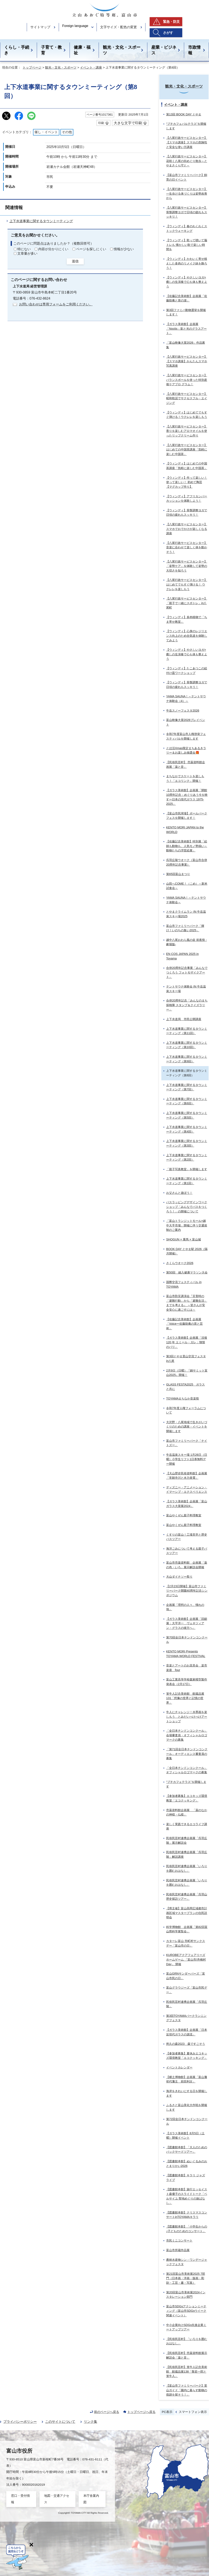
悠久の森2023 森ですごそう (185, 2043)
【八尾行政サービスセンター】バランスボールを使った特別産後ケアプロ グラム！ (186, 380)
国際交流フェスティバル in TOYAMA (183, 1284)
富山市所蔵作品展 (178, 2250)
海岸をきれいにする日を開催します (186, 2093)
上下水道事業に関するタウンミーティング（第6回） (186, 1101)
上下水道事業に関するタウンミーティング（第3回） (186, 1143)
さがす (168, 32)
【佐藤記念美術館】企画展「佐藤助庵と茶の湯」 (186, 298)
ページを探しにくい (91, 249)
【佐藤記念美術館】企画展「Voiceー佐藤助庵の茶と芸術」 (184, 1324)
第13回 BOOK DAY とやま (183, 114)
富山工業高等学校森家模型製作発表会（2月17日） (186, 1682)
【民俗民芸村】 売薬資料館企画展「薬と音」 (185, 764)
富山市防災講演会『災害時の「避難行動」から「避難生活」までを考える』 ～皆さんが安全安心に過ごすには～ (186, 1302)
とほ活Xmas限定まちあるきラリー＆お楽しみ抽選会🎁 (186, 750)
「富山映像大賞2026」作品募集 (185, 345)
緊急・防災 (171, 21)
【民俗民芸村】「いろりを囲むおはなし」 (186, 2341)
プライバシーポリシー (20, 2421)
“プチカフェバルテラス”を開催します (186, 126)
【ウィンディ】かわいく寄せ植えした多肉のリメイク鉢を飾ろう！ (186, 263)
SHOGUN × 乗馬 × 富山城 (183, 1239)
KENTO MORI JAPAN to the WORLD (185, 830)
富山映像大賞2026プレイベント (185, 722)
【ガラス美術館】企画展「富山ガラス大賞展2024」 (186, 1504)
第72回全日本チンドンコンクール (187, 2121)
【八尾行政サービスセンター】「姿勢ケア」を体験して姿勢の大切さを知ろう (186, 566)
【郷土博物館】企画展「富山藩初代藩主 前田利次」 (186, 2079)
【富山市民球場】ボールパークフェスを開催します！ (186, 816)
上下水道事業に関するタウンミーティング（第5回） (186, 1115)
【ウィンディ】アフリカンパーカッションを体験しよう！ (186, 499)
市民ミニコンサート (179, 2240)
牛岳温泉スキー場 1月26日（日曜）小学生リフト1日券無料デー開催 (186, 1459)
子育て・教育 (51, 50)
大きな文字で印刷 (128, 123)
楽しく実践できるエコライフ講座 (186, 1826)
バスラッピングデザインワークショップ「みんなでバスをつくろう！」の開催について (186, 1207)
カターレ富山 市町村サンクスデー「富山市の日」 (185, 1943)
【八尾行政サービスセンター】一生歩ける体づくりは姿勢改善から (186, 193)
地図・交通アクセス (56, 2499)
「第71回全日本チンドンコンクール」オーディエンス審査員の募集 (187, 1754)
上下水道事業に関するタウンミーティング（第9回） (186, 1059)
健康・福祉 (82, 50)
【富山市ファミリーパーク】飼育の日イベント (186, 177)
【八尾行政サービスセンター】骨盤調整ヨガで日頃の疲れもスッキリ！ (186, 212)
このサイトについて (60, 2421)
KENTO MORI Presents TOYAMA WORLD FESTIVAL (185, 1654)
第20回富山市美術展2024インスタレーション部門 (185, 2295)
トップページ (32, 67)
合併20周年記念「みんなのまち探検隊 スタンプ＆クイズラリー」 (187, 1005)
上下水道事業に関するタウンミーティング (41, 221)
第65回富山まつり (178, 874)
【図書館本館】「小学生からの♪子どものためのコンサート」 (186, 2229)
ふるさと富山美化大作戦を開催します (186, 2107)
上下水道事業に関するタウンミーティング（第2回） (186, 1157)
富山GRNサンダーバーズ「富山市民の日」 (185, 1976)
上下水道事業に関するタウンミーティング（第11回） (186, 1031)
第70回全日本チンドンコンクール (187, 1640)
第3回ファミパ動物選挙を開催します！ (186, 312)
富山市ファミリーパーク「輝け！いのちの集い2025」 (185, 928)
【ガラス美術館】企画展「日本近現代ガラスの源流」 (186, 2032)
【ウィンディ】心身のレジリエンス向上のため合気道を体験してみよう (186, 635)
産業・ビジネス (163, 50)
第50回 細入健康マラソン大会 (187, 1272)
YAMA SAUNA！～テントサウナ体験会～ (186, 900)
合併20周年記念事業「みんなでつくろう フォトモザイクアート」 (187, 972)
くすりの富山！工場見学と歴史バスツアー (186, 1537)
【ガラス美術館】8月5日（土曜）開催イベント (185, 2136)
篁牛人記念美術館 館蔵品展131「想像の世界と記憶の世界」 (185, 1698)
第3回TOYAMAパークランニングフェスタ (186, 2018)
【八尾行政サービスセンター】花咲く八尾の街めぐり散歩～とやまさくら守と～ (186, 161)
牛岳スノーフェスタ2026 (182, 710)
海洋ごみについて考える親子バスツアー (186, 1551)
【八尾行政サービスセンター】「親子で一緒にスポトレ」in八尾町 (186, 603)
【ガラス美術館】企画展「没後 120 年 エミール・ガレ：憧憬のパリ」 (186, 1342)
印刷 (101, 123)
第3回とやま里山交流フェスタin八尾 (186, 1359)
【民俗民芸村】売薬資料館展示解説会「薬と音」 (186, 2355)
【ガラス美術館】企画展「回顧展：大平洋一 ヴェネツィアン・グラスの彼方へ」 (186, 1623)
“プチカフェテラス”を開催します (186, 1784)
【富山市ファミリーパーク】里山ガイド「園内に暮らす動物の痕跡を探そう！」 (186, 2390)
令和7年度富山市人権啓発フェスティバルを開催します (186, 736)
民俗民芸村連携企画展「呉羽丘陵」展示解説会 (186, 1840)
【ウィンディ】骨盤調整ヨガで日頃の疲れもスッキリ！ (186, 513)
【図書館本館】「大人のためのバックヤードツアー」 (186, 2150)
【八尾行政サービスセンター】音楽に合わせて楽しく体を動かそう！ (186, 547)
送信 (75, 261)
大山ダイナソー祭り (179, 1576)
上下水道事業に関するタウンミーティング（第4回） (186, 1129)
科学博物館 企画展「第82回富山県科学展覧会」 (187, 1929)
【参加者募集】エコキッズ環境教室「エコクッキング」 (186, 1798)
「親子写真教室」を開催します (186, 1169)
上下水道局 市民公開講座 (183, 1019)
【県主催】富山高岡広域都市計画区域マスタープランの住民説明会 (186, 1913)
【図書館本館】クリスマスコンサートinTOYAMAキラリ (186, 2215)
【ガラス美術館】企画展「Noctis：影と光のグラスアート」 (186, 328)
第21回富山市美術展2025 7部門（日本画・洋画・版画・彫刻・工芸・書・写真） (185, 2278)
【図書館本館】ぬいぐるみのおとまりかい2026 (186, 2164)
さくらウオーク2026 (179, 1263)
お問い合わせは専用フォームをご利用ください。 (56, 304)
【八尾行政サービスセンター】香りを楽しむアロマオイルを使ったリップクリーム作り (186, 431)
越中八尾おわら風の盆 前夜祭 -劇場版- (186, 942)
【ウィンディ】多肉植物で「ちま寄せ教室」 (186, 619)
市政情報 (194, 50)
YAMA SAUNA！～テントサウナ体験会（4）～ (186, 699)
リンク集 (90, 2421)
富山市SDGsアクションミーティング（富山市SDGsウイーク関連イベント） (186, 2311)
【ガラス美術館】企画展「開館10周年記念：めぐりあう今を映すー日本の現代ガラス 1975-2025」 (187, 796)
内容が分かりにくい (53, 249)
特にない (24, 249)
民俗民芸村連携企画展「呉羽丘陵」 (186, 2004)
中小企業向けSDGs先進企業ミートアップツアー (186, 2327)
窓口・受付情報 (20, 2499)
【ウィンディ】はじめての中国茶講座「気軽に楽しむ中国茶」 (186, 466)
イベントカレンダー (179, 2067)
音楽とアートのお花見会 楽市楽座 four (186, 1668)
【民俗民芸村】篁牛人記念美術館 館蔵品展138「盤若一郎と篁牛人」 (186, 2371)
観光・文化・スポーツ (121, 50)
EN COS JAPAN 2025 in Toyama (182, 956)
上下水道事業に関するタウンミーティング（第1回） (186, 1181)
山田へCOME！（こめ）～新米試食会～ (186, 886)
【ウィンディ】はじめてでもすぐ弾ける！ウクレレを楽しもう (186, 415)
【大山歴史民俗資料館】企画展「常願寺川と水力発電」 (186, 1476)
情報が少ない (124, 249)
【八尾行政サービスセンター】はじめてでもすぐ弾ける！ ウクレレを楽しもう (186, 584)
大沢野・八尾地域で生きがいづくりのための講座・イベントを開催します (186, 1426)
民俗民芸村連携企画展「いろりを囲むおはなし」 (186, 1868)
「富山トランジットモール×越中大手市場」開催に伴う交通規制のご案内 (186, 1225)
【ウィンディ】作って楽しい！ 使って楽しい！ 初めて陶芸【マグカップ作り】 (186, 482)
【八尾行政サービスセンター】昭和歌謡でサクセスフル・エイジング (186, 398)
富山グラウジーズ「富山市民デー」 (186, 1990)
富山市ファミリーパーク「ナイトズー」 (186, 1443)
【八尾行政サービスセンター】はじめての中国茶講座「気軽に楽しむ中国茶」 (186, 449)
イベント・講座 (91, 67)
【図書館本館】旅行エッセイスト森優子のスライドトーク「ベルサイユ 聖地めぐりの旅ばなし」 (186, 2196)
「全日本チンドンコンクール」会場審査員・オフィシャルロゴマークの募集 (186, 1735)
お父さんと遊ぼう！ (179, 1192)
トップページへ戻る (141, 2412)
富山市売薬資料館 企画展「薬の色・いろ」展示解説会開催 (186, 1565)
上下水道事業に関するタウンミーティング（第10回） (186, 1045)
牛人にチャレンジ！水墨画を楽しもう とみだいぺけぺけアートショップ (186, 1716)
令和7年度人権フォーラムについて (186, 1410)
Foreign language (75, 26)
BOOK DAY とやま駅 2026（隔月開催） (187, 1251)
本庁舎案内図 (91, 2499)
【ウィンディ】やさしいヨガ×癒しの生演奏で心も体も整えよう (186, 282)
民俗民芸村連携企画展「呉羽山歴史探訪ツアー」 (186, 1897)
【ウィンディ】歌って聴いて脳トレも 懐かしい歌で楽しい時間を (186, 245)
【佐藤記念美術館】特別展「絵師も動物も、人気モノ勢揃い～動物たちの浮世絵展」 (186, 846)
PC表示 (167, 2412)
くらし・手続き (16, 50)
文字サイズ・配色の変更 (118, 27)
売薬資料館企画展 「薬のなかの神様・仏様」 (186, 1812)
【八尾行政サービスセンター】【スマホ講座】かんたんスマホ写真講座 (186, 361)
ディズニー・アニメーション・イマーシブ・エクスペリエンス (186, 1490)
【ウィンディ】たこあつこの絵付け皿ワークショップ (186, 671)
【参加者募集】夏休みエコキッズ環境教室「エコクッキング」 (186, 2056)
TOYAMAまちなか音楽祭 (182, 1398)
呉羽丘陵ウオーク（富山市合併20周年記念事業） (186, 862)
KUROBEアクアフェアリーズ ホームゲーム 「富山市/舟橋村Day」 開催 (186, 1959)
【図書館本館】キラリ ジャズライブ (185, 2178)
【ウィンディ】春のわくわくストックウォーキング (186, 228)
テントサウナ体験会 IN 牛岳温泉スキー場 (186, 989)
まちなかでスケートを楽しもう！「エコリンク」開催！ (185, 778)
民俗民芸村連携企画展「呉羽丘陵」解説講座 (186, 1854)
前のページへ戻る (106, 2412)
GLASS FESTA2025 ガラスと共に (185, 1387)
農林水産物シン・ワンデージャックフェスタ (186, 2262)
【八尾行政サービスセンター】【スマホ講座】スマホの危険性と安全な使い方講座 (186, 142)
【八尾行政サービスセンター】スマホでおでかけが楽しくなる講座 (186, 529)
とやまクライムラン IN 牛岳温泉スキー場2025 (186, 914)
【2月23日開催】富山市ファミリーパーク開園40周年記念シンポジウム (187, 1591)
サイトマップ (40, 27)
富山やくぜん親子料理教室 (183, 1515)
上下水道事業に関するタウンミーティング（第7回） (186, 1087)
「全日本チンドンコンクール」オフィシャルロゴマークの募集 (186, 1770)
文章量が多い (27, 253)
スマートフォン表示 (193, 2412)
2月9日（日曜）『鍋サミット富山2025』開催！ (187, 1373)
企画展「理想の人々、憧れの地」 (185, 1607)
